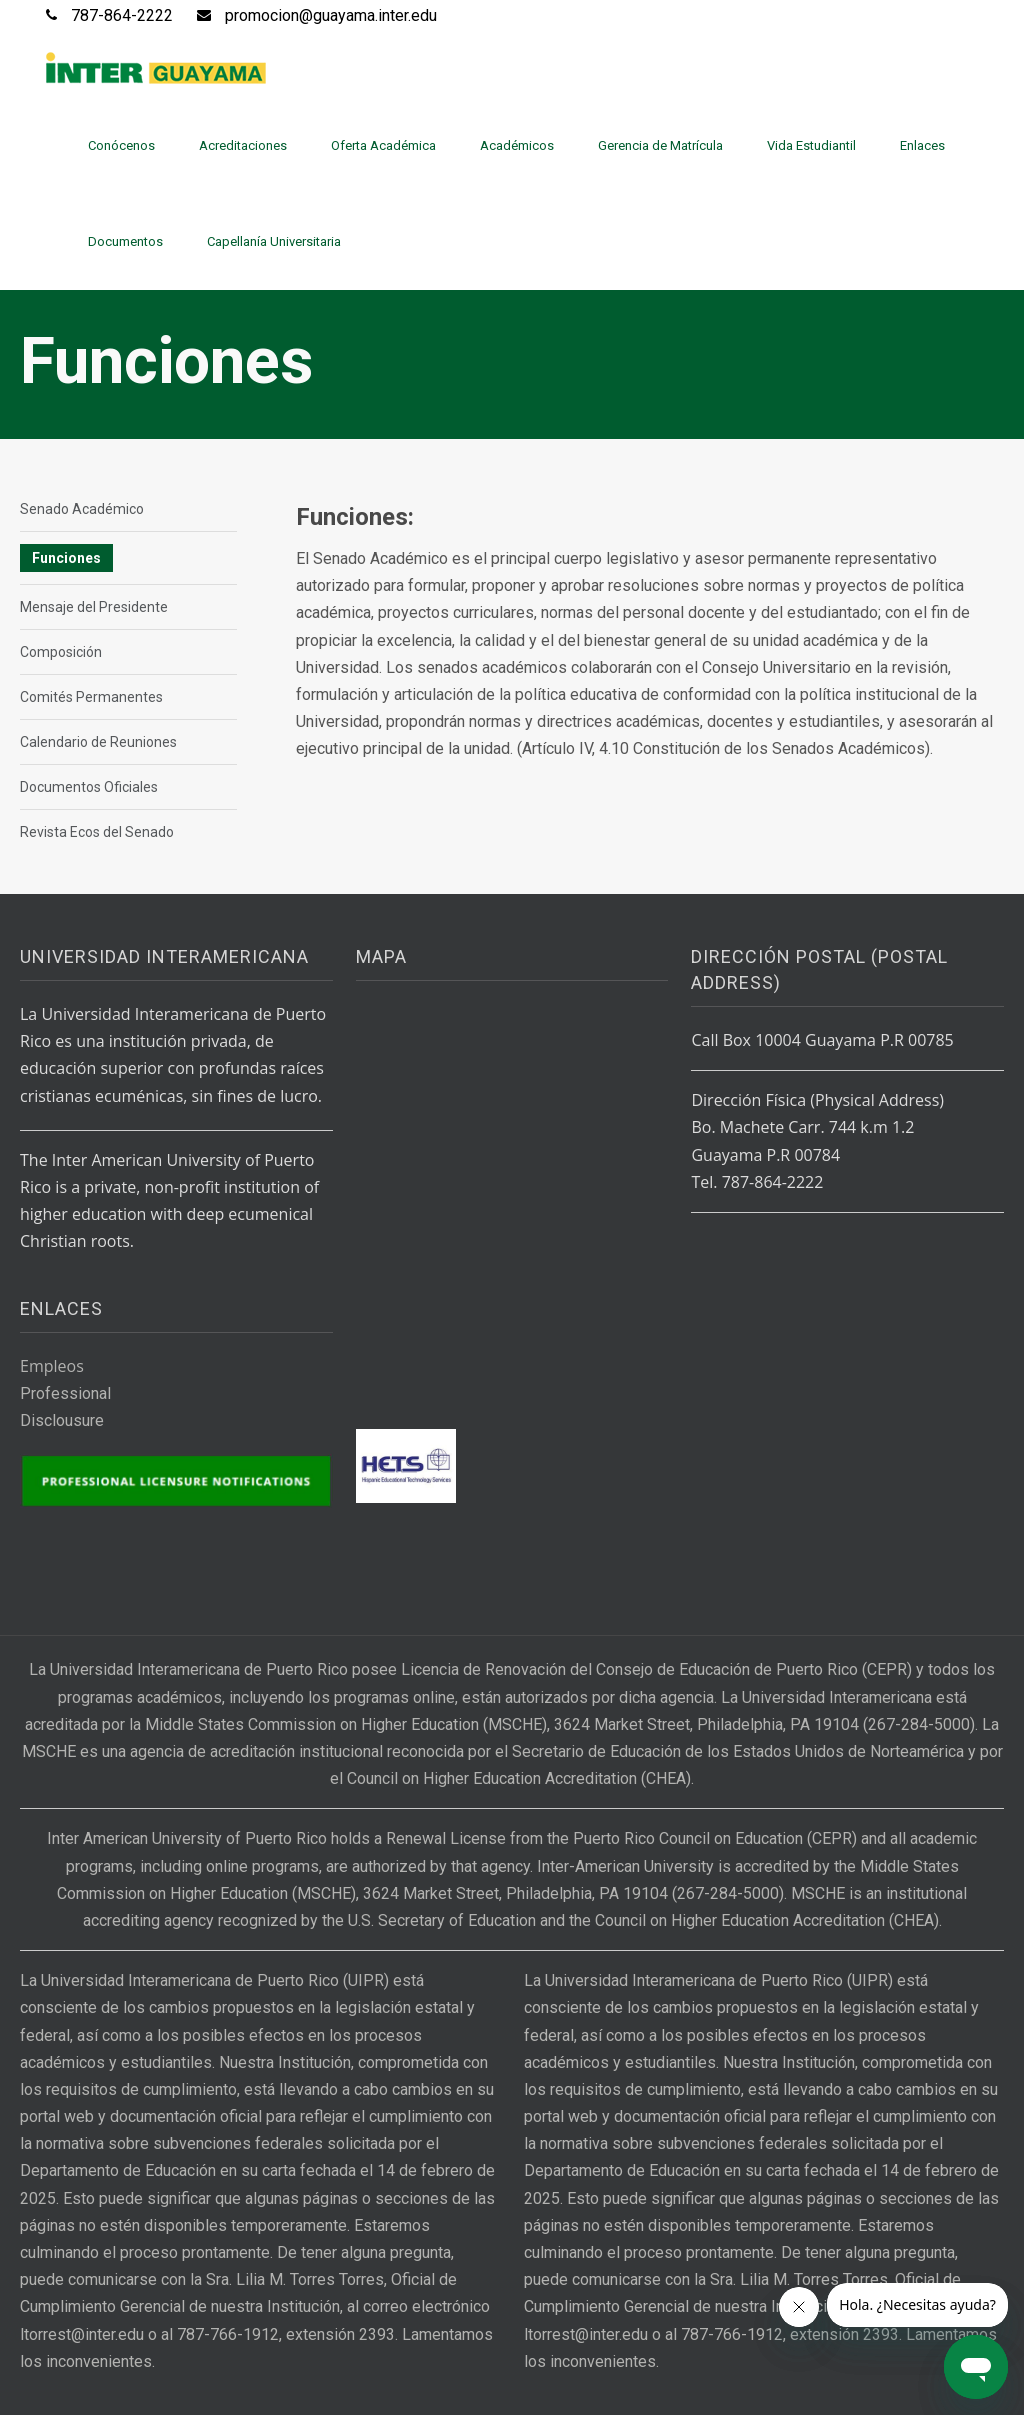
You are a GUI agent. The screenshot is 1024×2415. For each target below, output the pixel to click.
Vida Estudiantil (811, 145)
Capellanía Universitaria (274, 241)
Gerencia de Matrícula (660, 145)
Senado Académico (82, 509)
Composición (61, 652)
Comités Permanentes (91, 697)
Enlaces (922, 145)
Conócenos (121, 145)
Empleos (52, 1366)
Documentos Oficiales (89, 787)
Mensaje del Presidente (94, 607)
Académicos (517, 145)
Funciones (66, 558)
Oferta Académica (383, 145)
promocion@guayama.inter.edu (331, 15)
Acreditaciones (243, 145)
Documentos (125, 241)
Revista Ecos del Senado (97, 832)
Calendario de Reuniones (98, 742)
